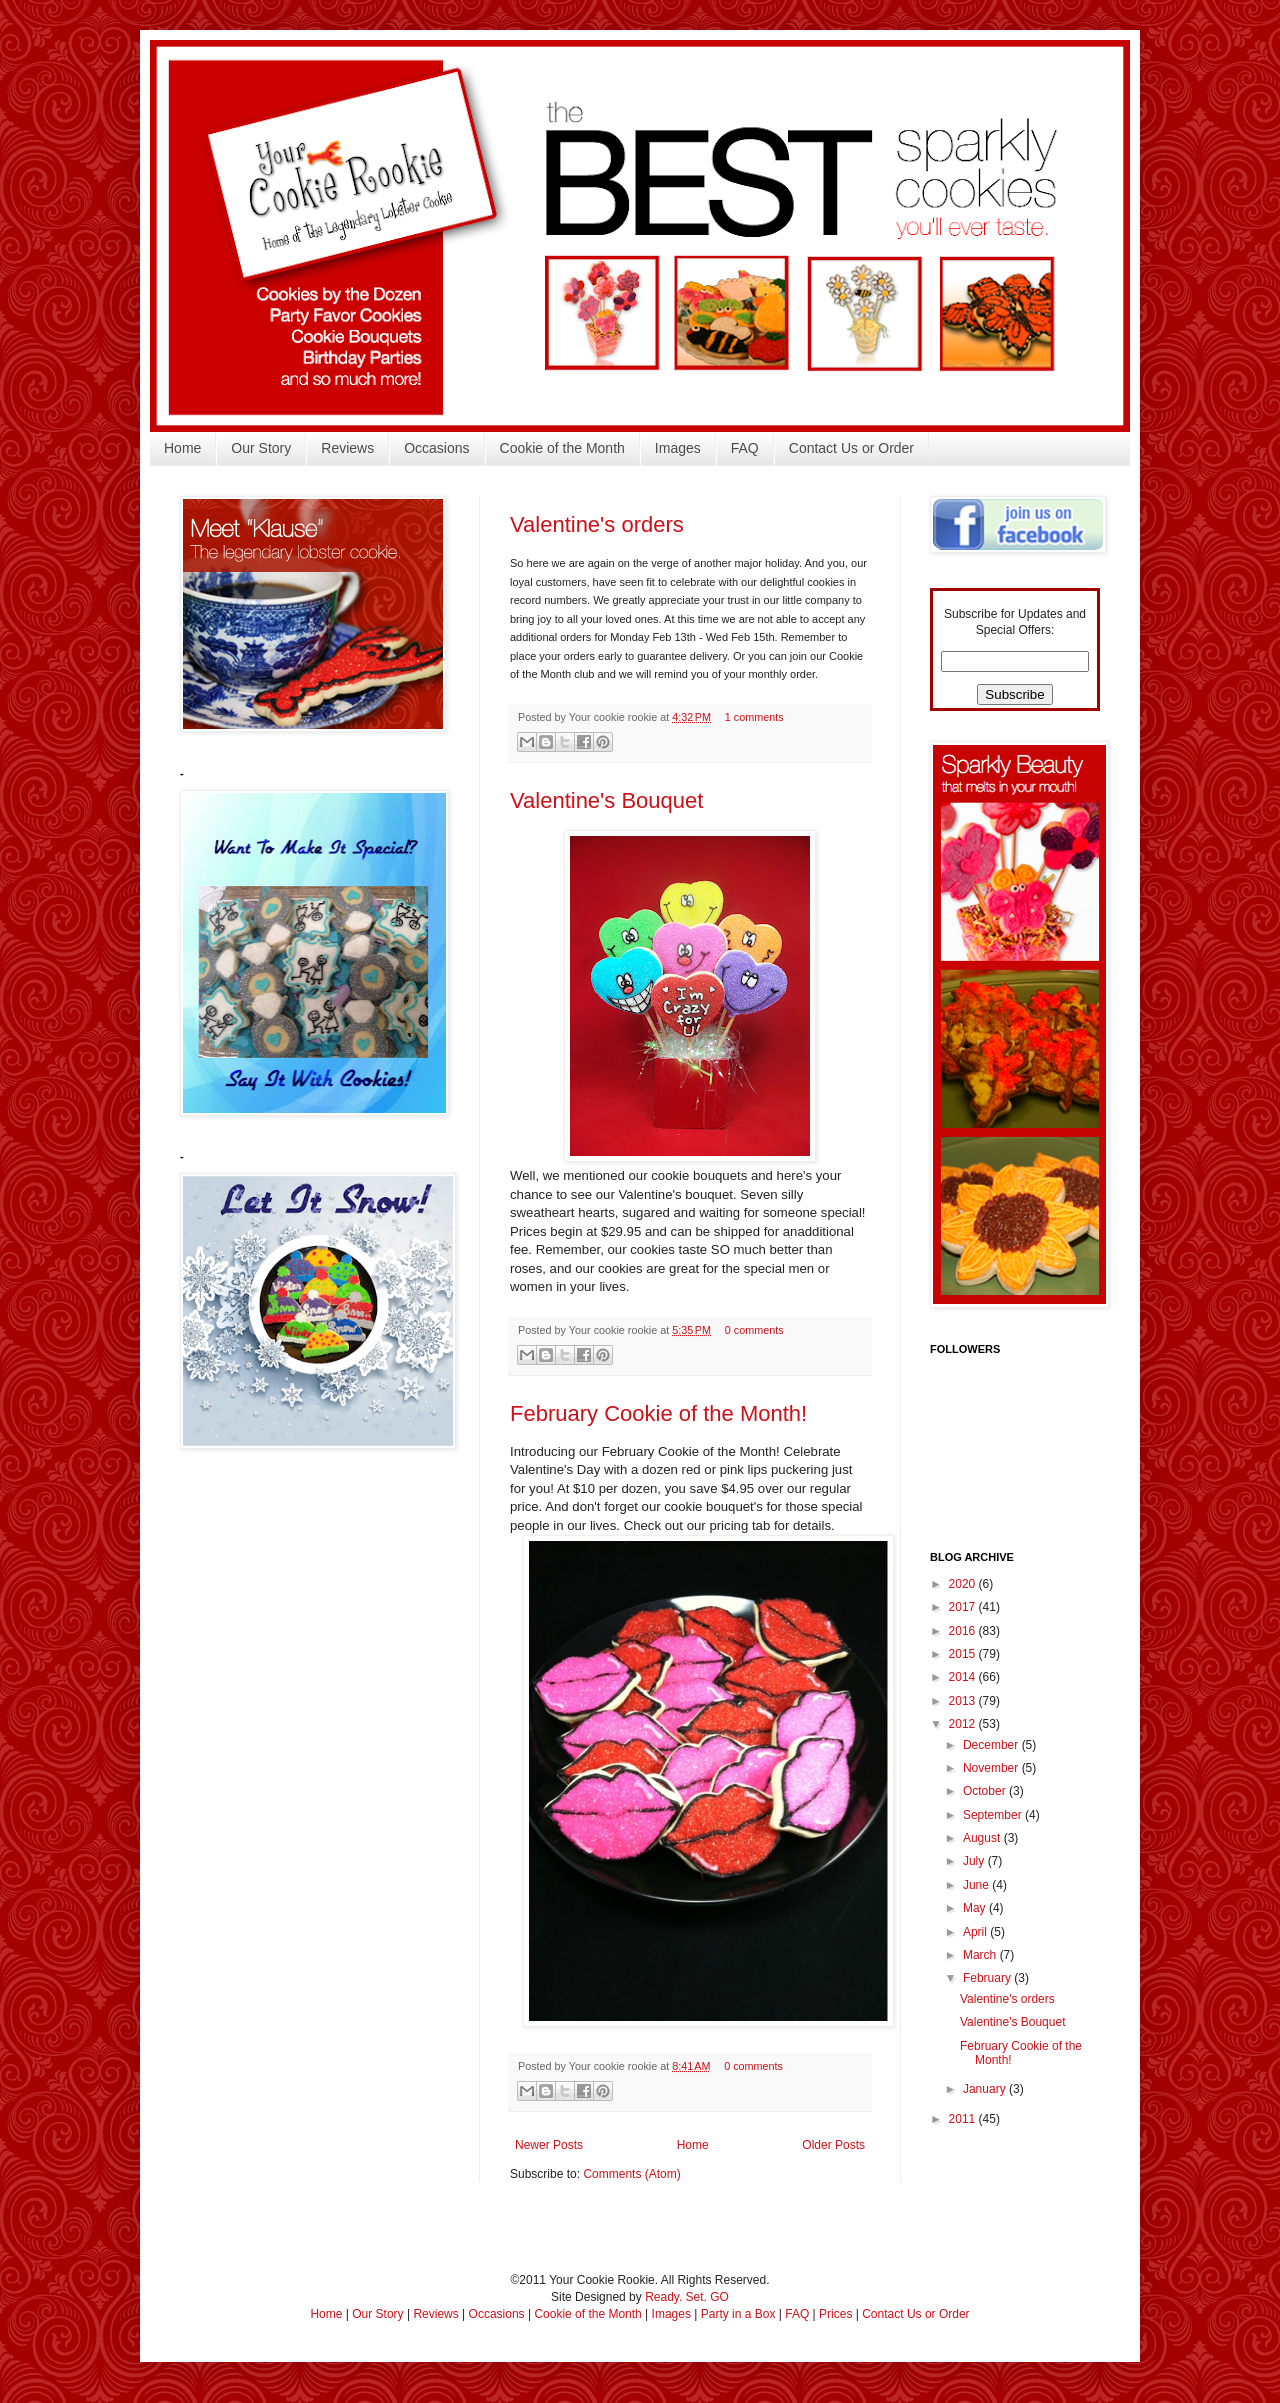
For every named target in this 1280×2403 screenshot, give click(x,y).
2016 (964, 1631)
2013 (964, 1701)
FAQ (745, 448)
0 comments (754, 1330)
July (975, 1861)
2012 (964, 1724)
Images (678, 448)
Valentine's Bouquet (606, 800)
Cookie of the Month (562, 448)
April (976, 1932)
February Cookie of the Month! (658, 1413)
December (992, 1745)
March (981, 1955)
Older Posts (833, 2145)
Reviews (347, 448)
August (983, 1838)
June (977, 1885)
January (986, 2089)
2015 (964, 1654)
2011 (964, 2119)
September (994, 1815)
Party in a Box (738, 2314)
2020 (964, 1584)
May (976, 1908)
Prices (835, 2314)
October (986, 1791)
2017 (964, 1607)
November (992, 1768)
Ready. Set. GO (687, 2297)
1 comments (754, 717)
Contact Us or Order (851, 448)
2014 (964, 1677)
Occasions (436, 448)
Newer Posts (549, 2145)
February (988, 1978)
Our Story (261, 448)
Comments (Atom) (631, 2174)
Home (182, 448)
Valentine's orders (597, 524)
